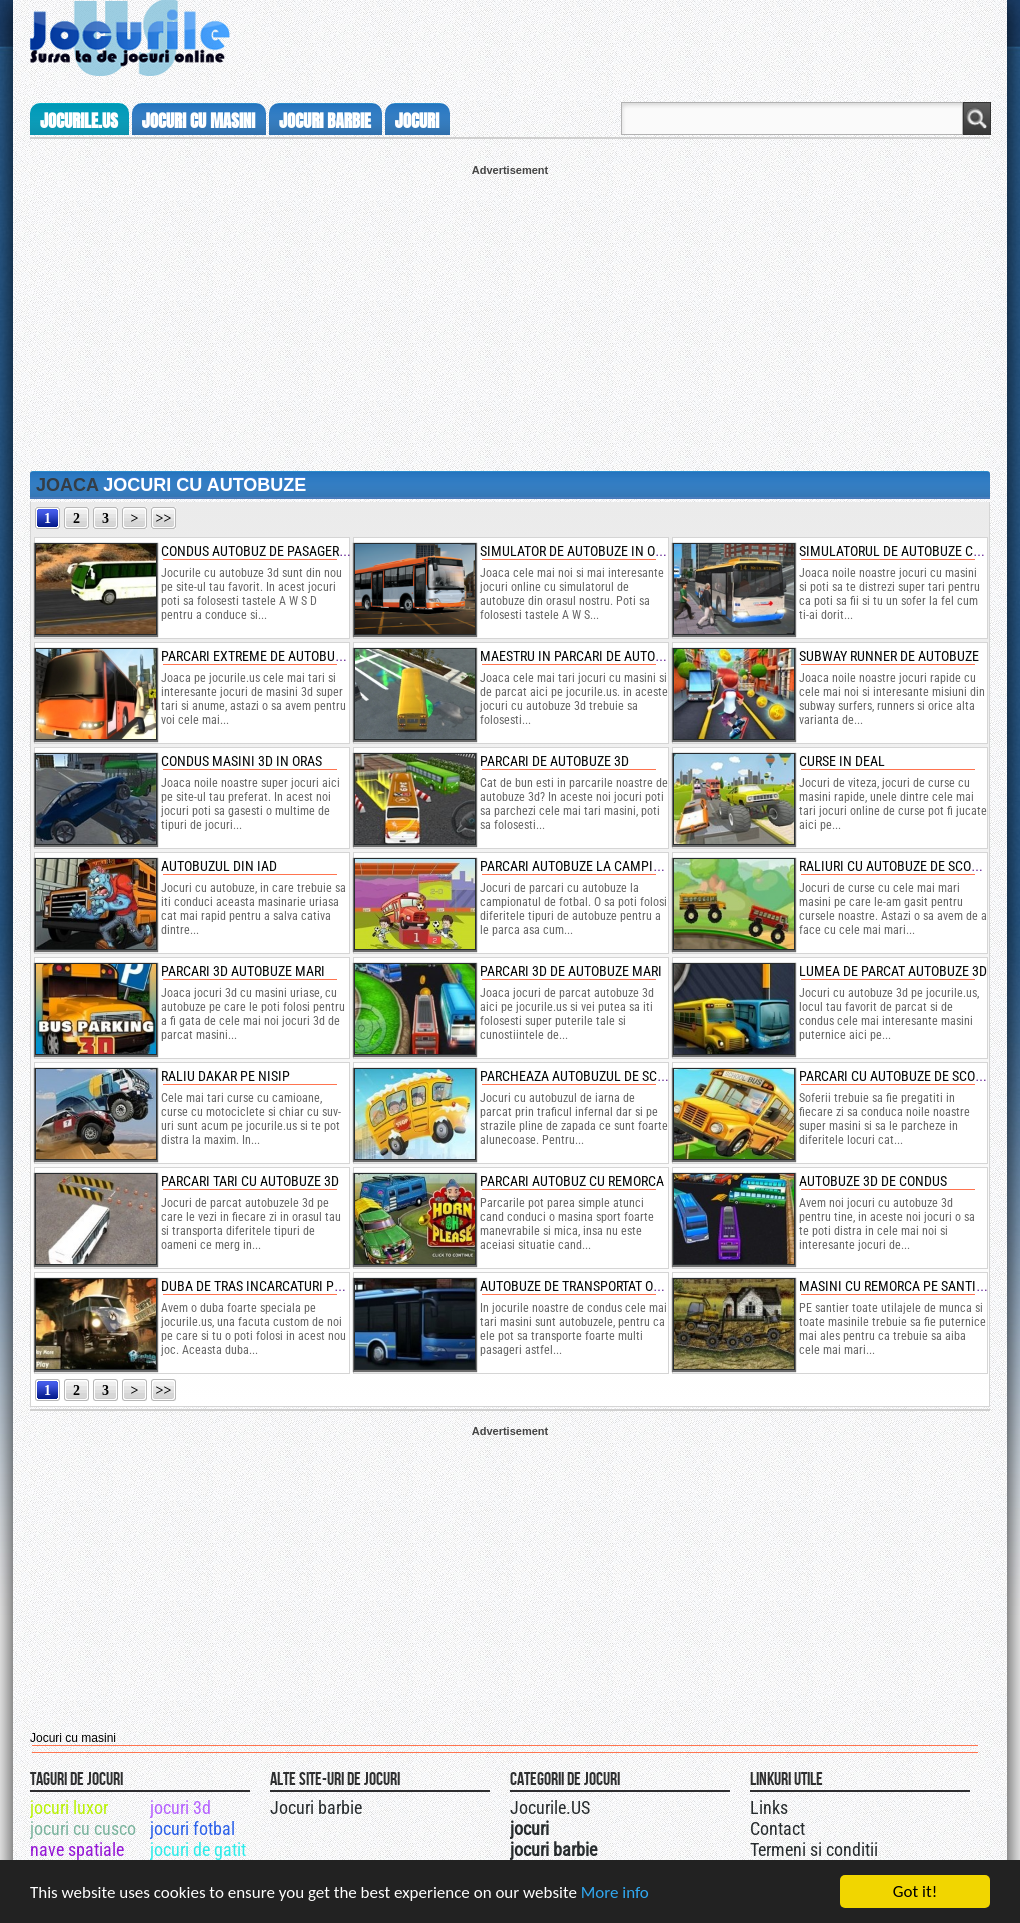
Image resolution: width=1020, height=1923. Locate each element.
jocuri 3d (180, 1807)
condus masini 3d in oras (241, 761)
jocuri (417, 121)
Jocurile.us (79, 121)
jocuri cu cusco (83, 1828)
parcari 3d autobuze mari (243, 971)
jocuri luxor (69, 1807)
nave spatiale (77, 1849)
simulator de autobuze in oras (578, 551)
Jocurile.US (550, 1807)
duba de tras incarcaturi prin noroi (277, 1286)
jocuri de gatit (198, 1849)
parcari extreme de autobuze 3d (264, 656)
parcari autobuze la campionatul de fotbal (622, 866)
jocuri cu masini (198, 121)
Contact (777, 1828)
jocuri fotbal (192, 1828)
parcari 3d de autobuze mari (571, 971)
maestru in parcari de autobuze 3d (591, 656)
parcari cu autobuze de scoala (898, 1076)
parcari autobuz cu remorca (572, 1181)
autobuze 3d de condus (873, 1181)
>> (164, 518)
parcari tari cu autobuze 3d (250, 1181)
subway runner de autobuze (889, 656)
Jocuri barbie (316, 1807)
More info (615, 1892)
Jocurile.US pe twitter (623, 1805)
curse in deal (842, 761)
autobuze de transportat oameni (586, 1286)
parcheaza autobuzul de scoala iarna (603, 1076)
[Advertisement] (510, 316)
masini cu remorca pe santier (894, 1286)
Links (769, 1807)
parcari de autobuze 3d (554, 761)
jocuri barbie (325, 121)
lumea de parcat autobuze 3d (893, 971)
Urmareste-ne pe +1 (603, 1805)
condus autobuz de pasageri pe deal (277, 551)
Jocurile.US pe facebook (643, 1805)
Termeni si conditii (814, 1849)
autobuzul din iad (219, 866)
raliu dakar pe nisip (225, 1076)
